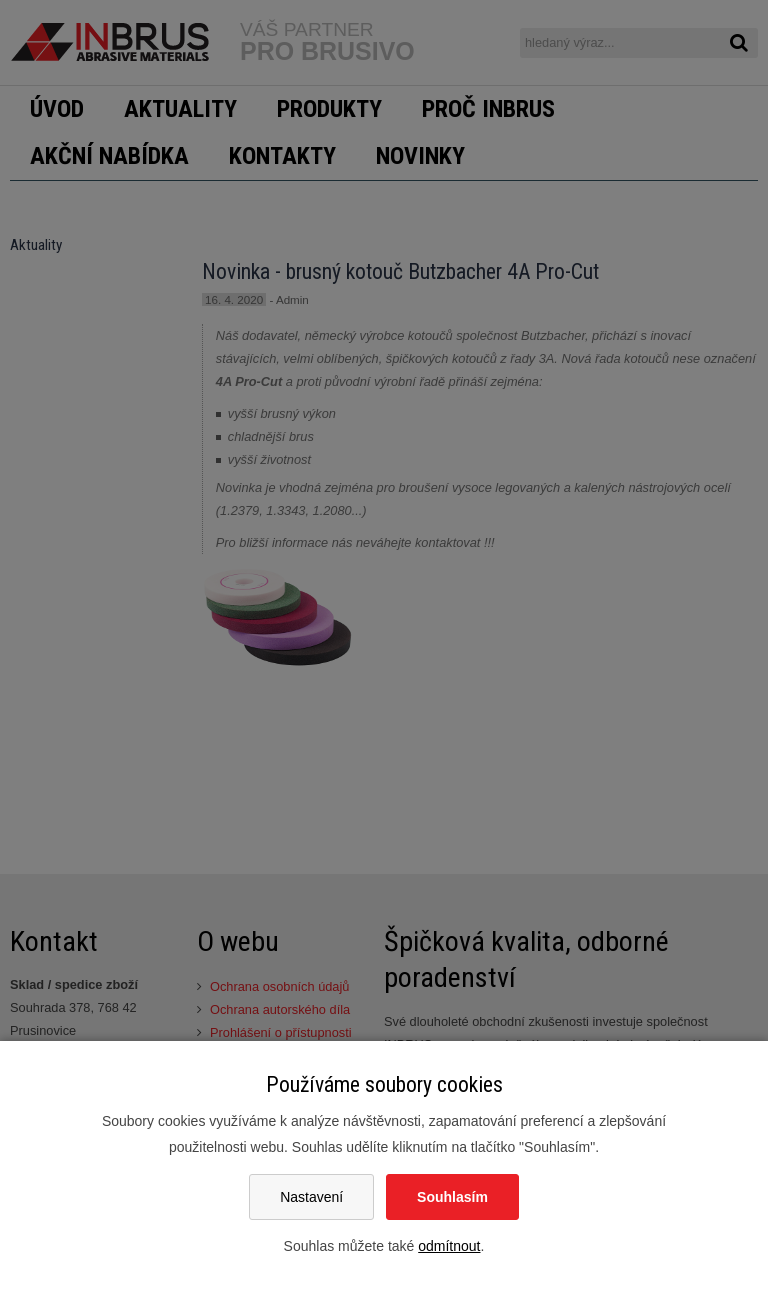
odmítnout (449, 1246)
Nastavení (311, 1197)
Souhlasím (452, 1197)
